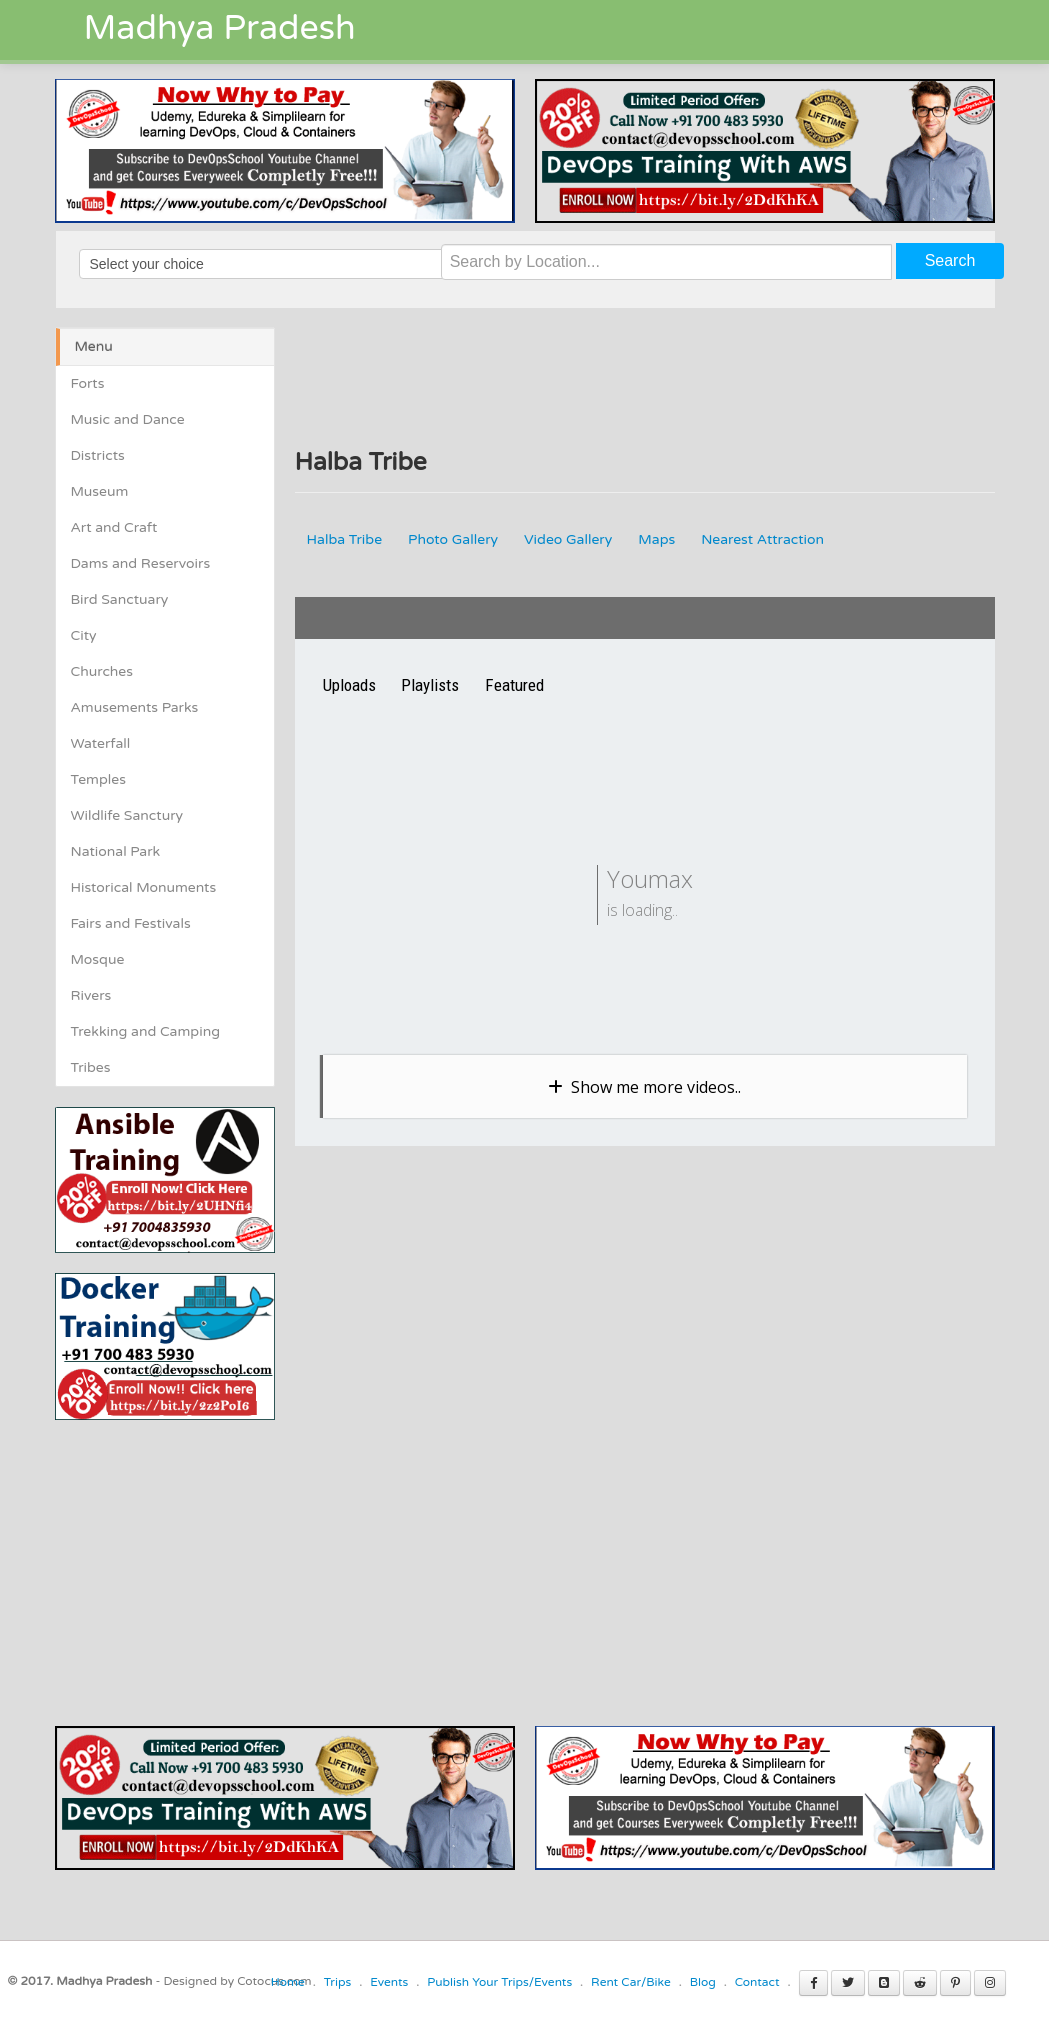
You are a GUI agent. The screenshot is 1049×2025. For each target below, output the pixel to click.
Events (389, 1982)
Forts (88, 383)
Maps (656, 539)
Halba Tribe (345, 539)
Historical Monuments (144, 887)
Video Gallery (568, 539)
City (84, 635)
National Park (116, 851)
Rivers (91, 995)
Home (288, 1982)
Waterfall (101, 743)
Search (950, 260)
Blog (703, 1982)
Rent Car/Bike (631, 1982)
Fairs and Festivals (131, 923)
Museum (100, 491)
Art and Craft (114, 527)
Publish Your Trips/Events (499, 1982)
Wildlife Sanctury (127, 815)
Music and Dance (128, 419)
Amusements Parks (135, 707)
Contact (757, 1982)
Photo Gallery (453, 539)
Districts (98, 455)
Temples (98, 779)
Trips (338, 1982)
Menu (94, 346)
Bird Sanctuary (120, 599)
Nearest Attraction (762, 539)
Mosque (98, 959)
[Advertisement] (223, 1560)
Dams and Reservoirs (141, 563)
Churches (102, 671)
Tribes (91, 1067)
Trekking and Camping (146, 1031)
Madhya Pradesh (220, 28)
